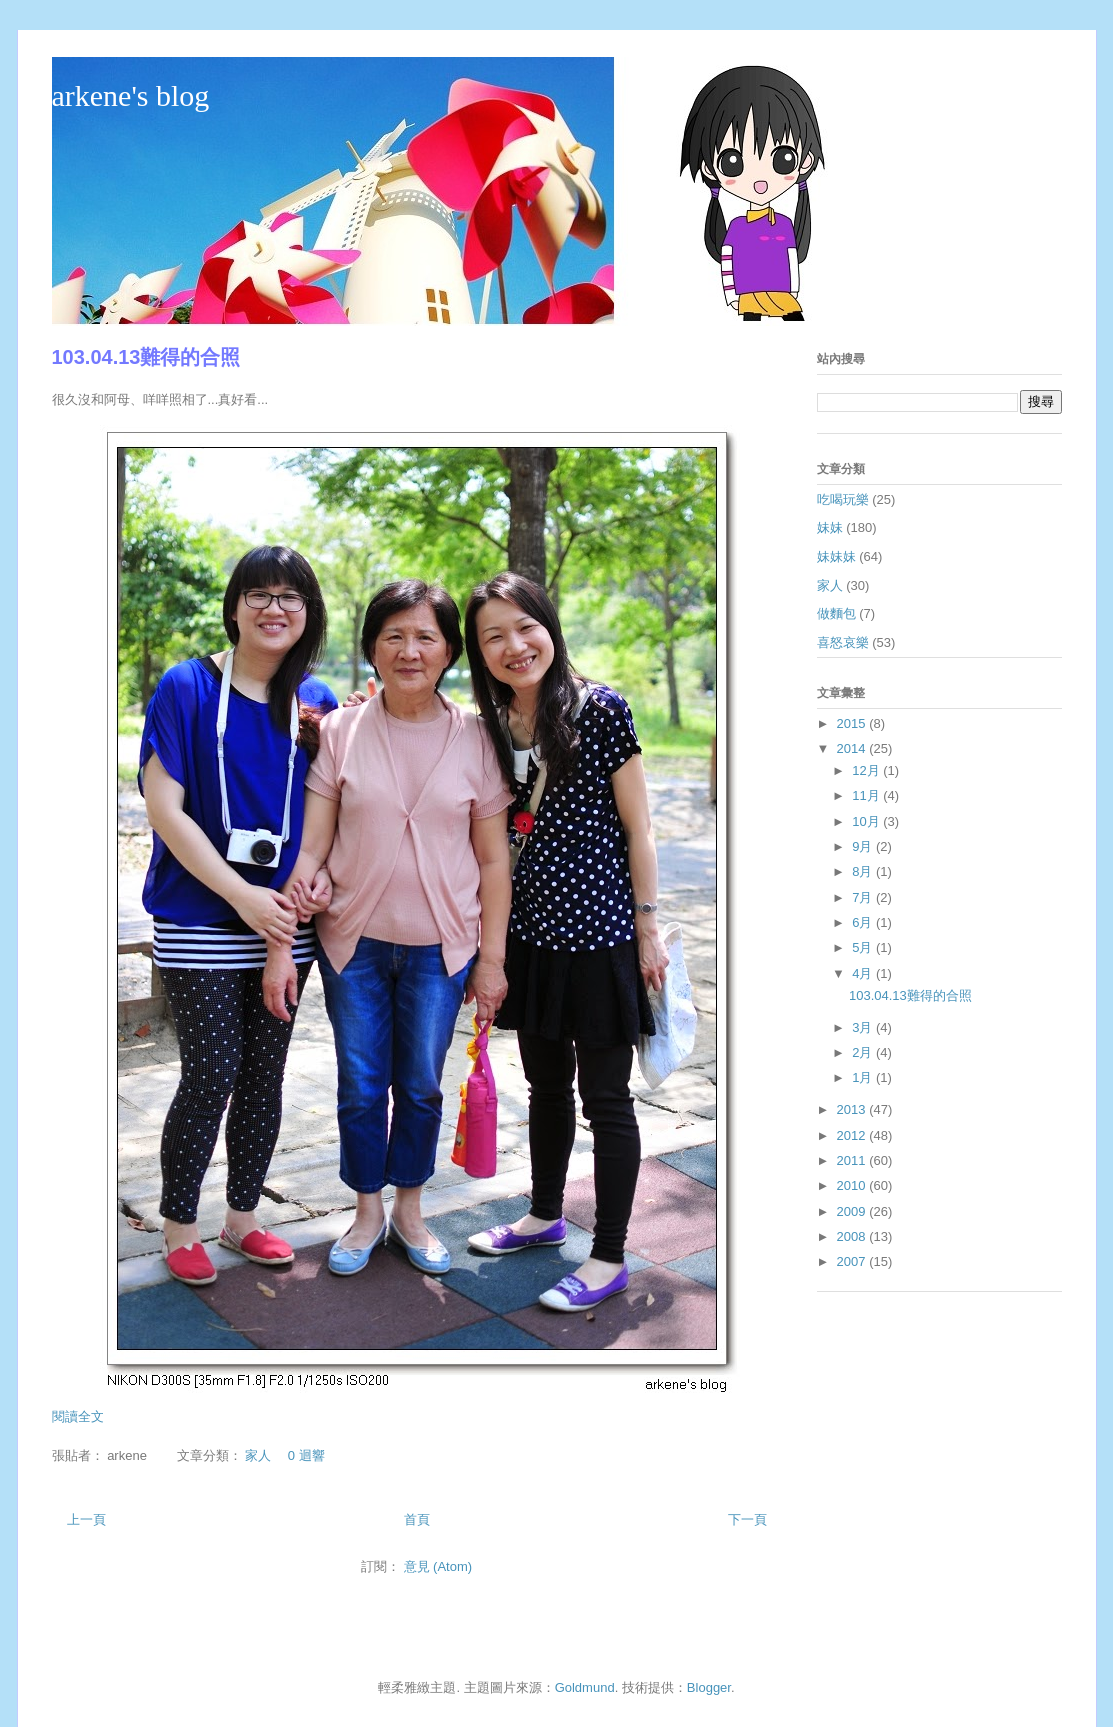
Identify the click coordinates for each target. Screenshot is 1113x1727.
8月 (864, 871)
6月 (864, 922)
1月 (864, 1077)
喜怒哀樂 (843, 642)
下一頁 (747, 1519)
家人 (258, 1455)
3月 (864, 1027)
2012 (853, 1135)
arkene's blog (131, 95)
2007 (853, 1261)
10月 (867, 821)
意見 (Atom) (438, 1566)
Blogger (709, 1687)
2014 (853, 748)
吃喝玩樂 (843, 499)
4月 (864, 973)
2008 (853, 1236)
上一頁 (86, 1519)
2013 (853, 1109)
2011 (853, 1160)
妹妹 (830, 527)
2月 (864, 1052)
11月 (867, 795)
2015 (853, 723)
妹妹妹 (836, 556)
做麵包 (836, 613)
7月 (864, 897)
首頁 (417, 1519)
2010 (853, 1185)
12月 (867, 770)
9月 (864, 846)
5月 (864, 947)
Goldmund (585, 1687)
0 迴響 (306, 1455)
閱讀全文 (78, 1416)
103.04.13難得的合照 (146, 357)
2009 (853, 1211)
